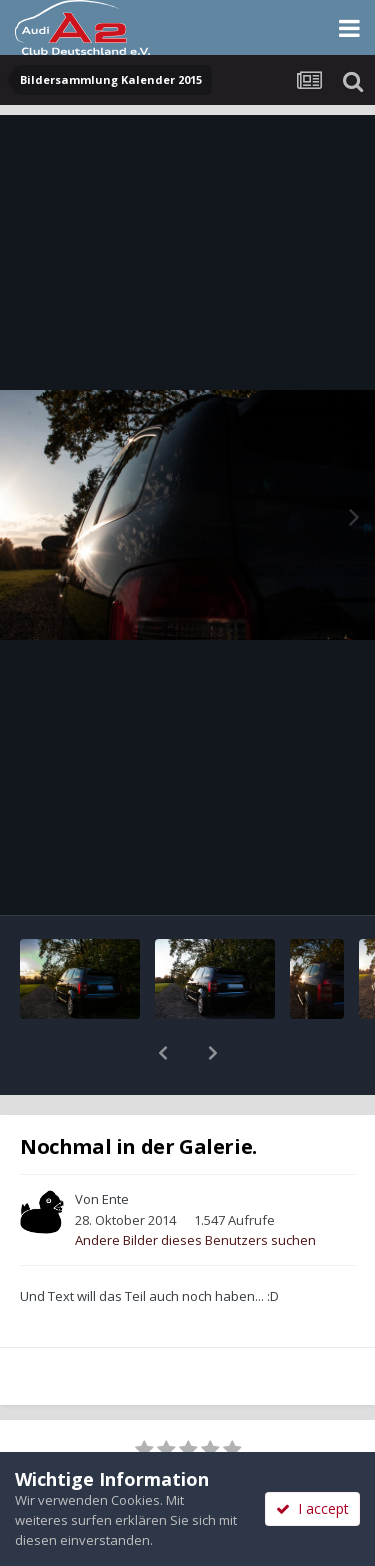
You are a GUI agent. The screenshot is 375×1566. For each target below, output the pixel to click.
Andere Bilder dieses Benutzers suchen (195, 1188)
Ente (115, 1147)
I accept (312, 1508)
